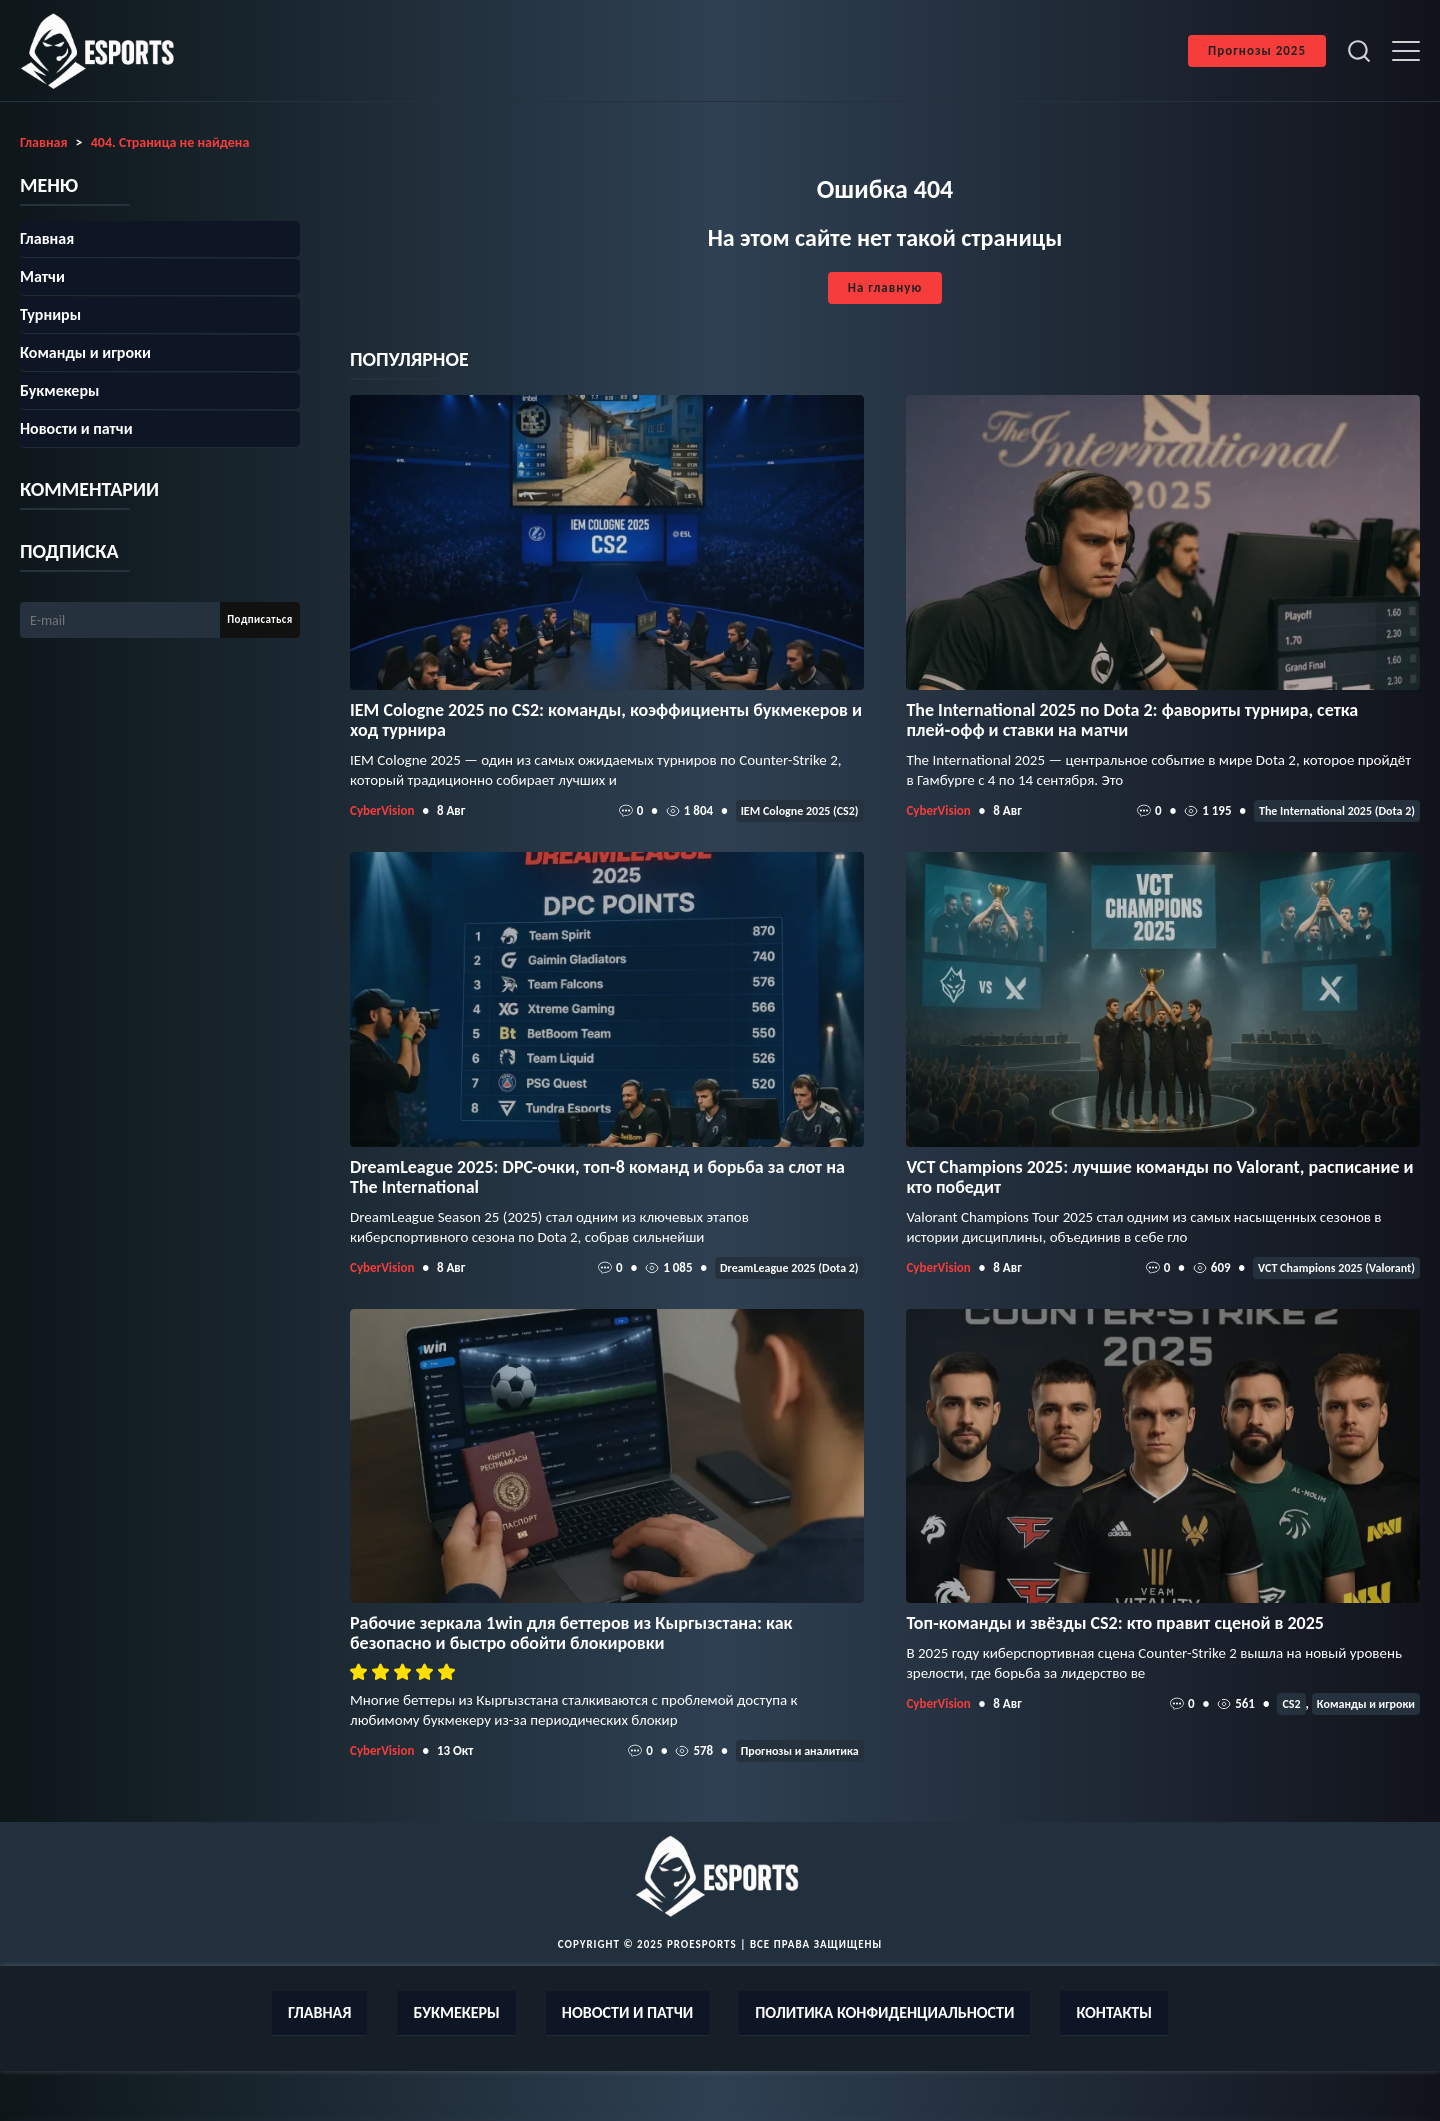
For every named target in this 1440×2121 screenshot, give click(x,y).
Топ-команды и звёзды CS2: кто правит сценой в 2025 (1115, 1623)
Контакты (1114, 2012)
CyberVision (382, 810)
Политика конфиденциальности (884, 2012)
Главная (47, 238)
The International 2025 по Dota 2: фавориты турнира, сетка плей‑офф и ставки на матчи (1132, 720)
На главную (885, 287)
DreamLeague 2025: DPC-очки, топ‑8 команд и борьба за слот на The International (597, 1177)
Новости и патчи (76, 428)
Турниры (50, 314)
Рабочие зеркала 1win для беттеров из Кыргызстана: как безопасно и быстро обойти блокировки (571, 1633)
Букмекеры (59, 390)
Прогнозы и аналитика (800, 1751)
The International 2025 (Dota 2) (1337, 811)
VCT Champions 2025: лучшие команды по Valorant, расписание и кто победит (1159, 1177)
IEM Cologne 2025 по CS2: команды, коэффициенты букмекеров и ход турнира (606, 720)
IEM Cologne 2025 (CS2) (800, 811)
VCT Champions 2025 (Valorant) (1336, 1268)
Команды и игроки (1366, 1704)
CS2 (1291, 1704)
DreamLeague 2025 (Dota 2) (789, 1268)
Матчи (42, 276)
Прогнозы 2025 (1257, 50)
